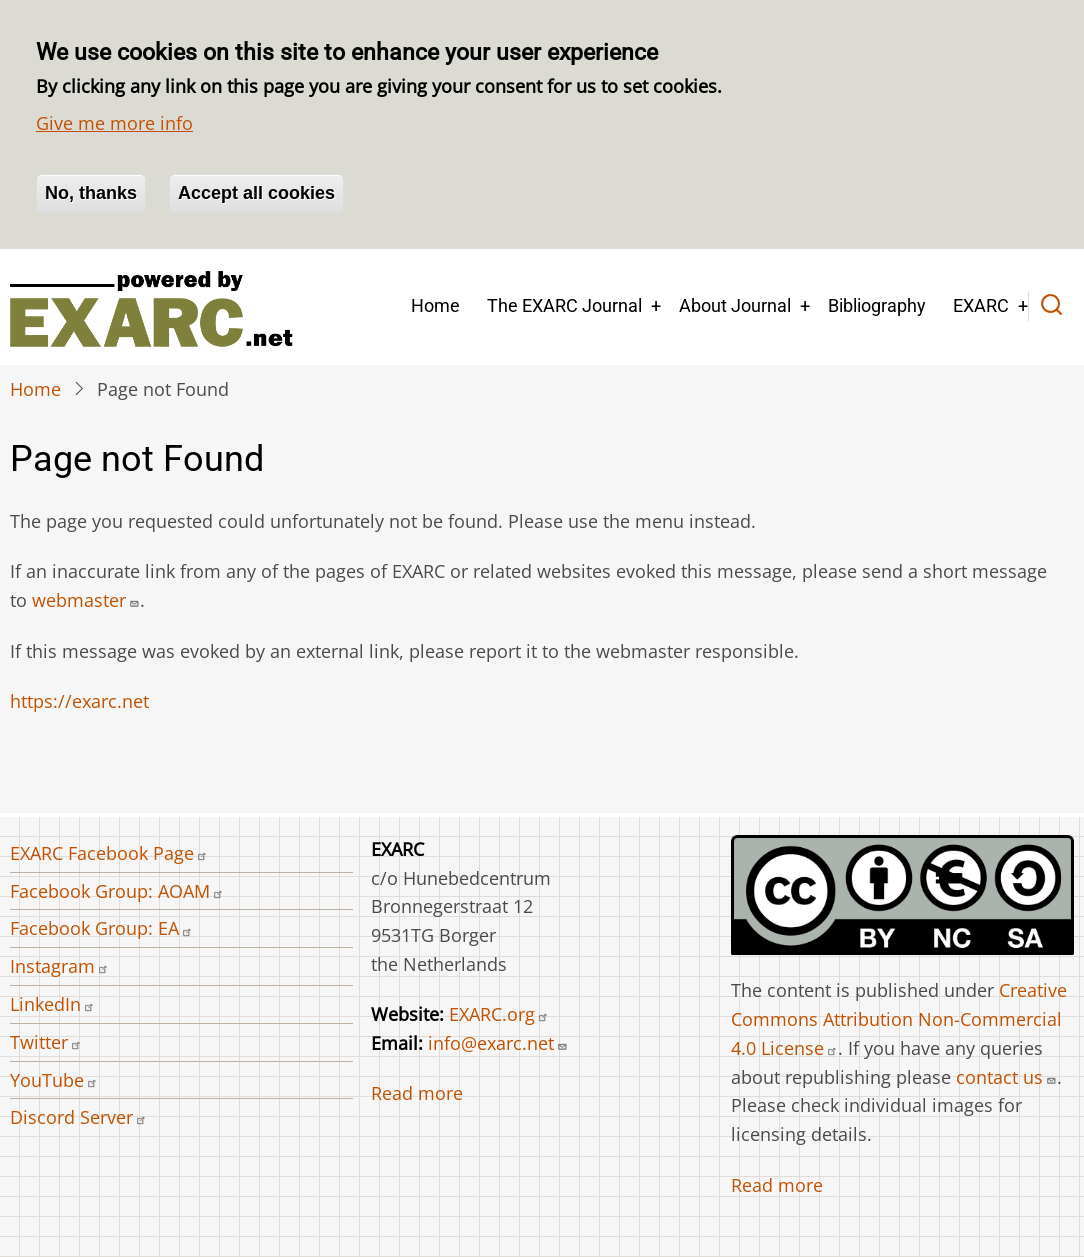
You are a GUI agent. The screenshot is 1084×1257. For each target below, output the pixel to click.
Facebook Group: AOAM (117, 891)
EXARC (981, 305)
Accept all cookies (256, 193)
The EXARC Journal (564, 305)
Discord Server (78, 1117)
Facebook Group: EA (101, 928)
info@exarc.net (498, 1043)
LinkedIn (52, 1004)
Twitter (46, 1042)
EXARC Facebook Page (109, 853)
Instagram (59, 966)
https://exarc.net (79, 701)
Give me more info (114, 123)
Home (435, 305)
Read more (417, 1093)
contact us (1006, 1077)
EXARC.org (499, 1014)
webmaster (86, 600)
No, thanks (91, 193)
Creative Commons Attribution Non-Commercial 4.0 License (899, 1019)
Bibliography (877, 305)
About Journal (735, 305)
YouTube (54, 1080)
